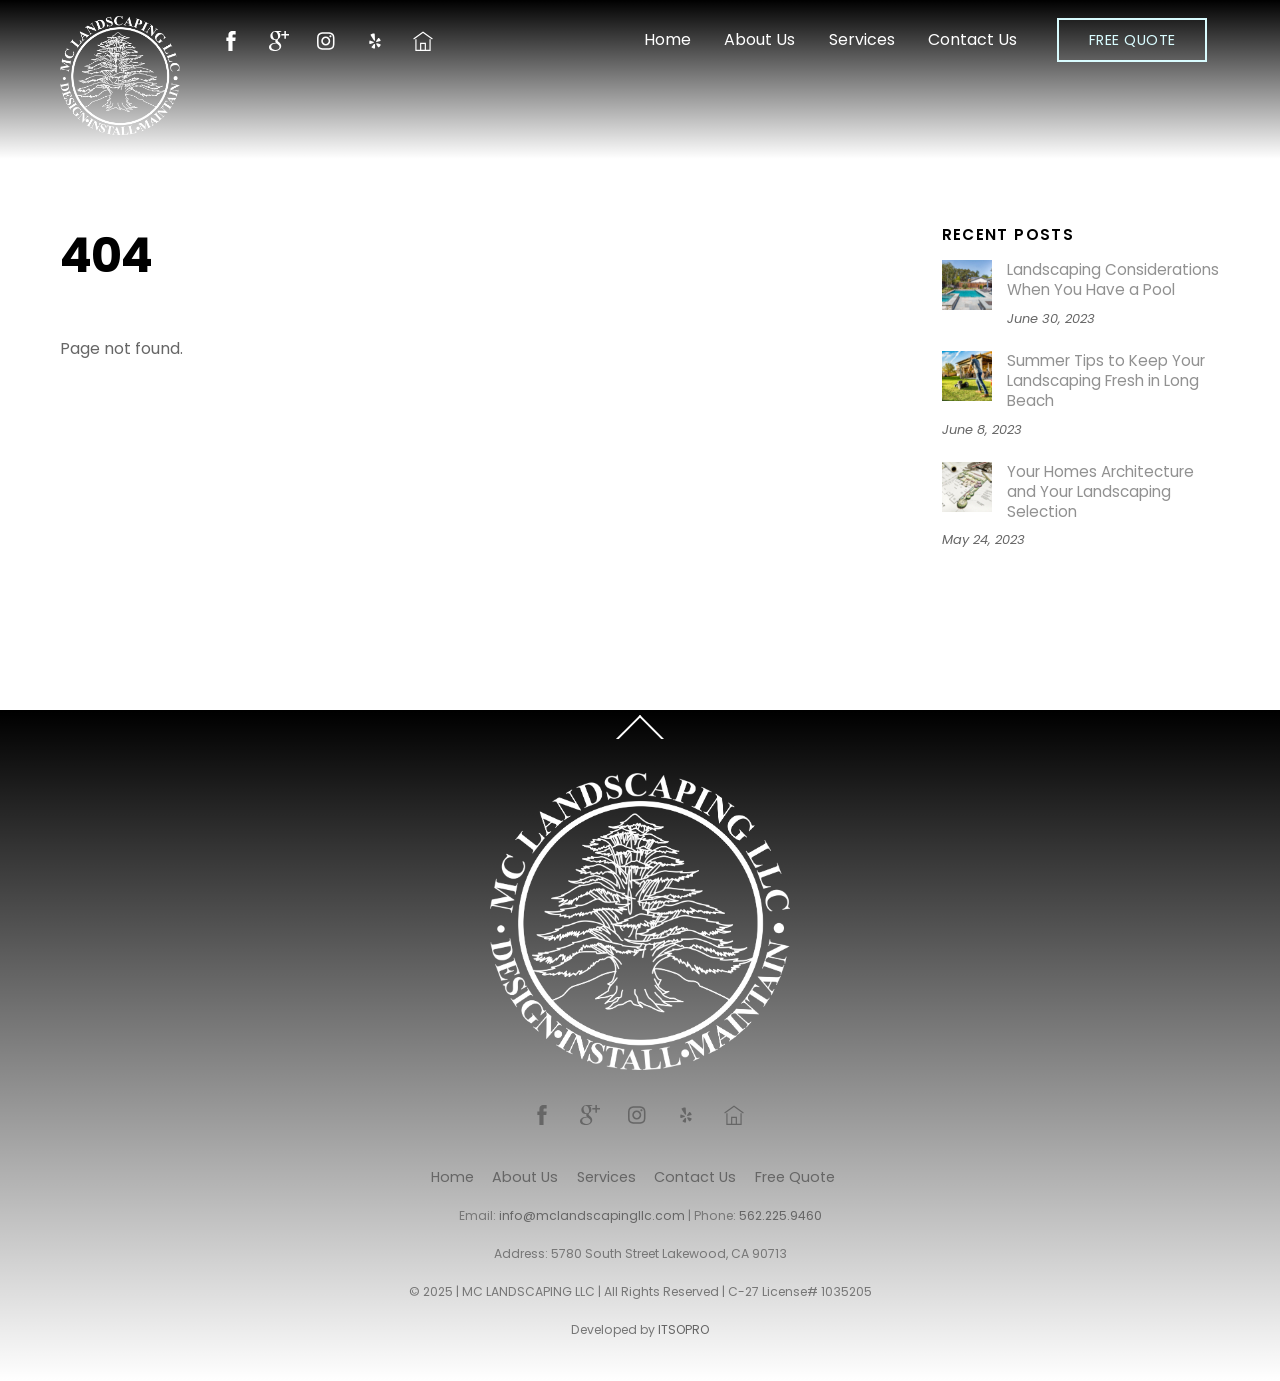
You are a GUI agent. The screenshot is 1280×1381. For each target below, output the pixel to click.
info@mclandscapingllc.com (592, 1215)
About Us (759, 39)
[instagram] (327, 39)
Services (862, 39)
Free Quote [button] (1132, 40)
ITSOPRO (683, 1329)
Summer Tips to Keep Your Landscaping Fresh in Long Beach (1106, 380)
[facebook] (231, 39)
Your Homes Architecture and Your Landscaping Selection (1100, 491)
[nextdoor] (423, 39)
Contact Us (972, 39)
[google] (279, 39)
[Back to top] (640, 738)
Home (667, 39)
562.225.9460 (780, 1215)
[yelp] (375, 39)
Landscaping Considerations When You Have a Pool (1113, 280)
